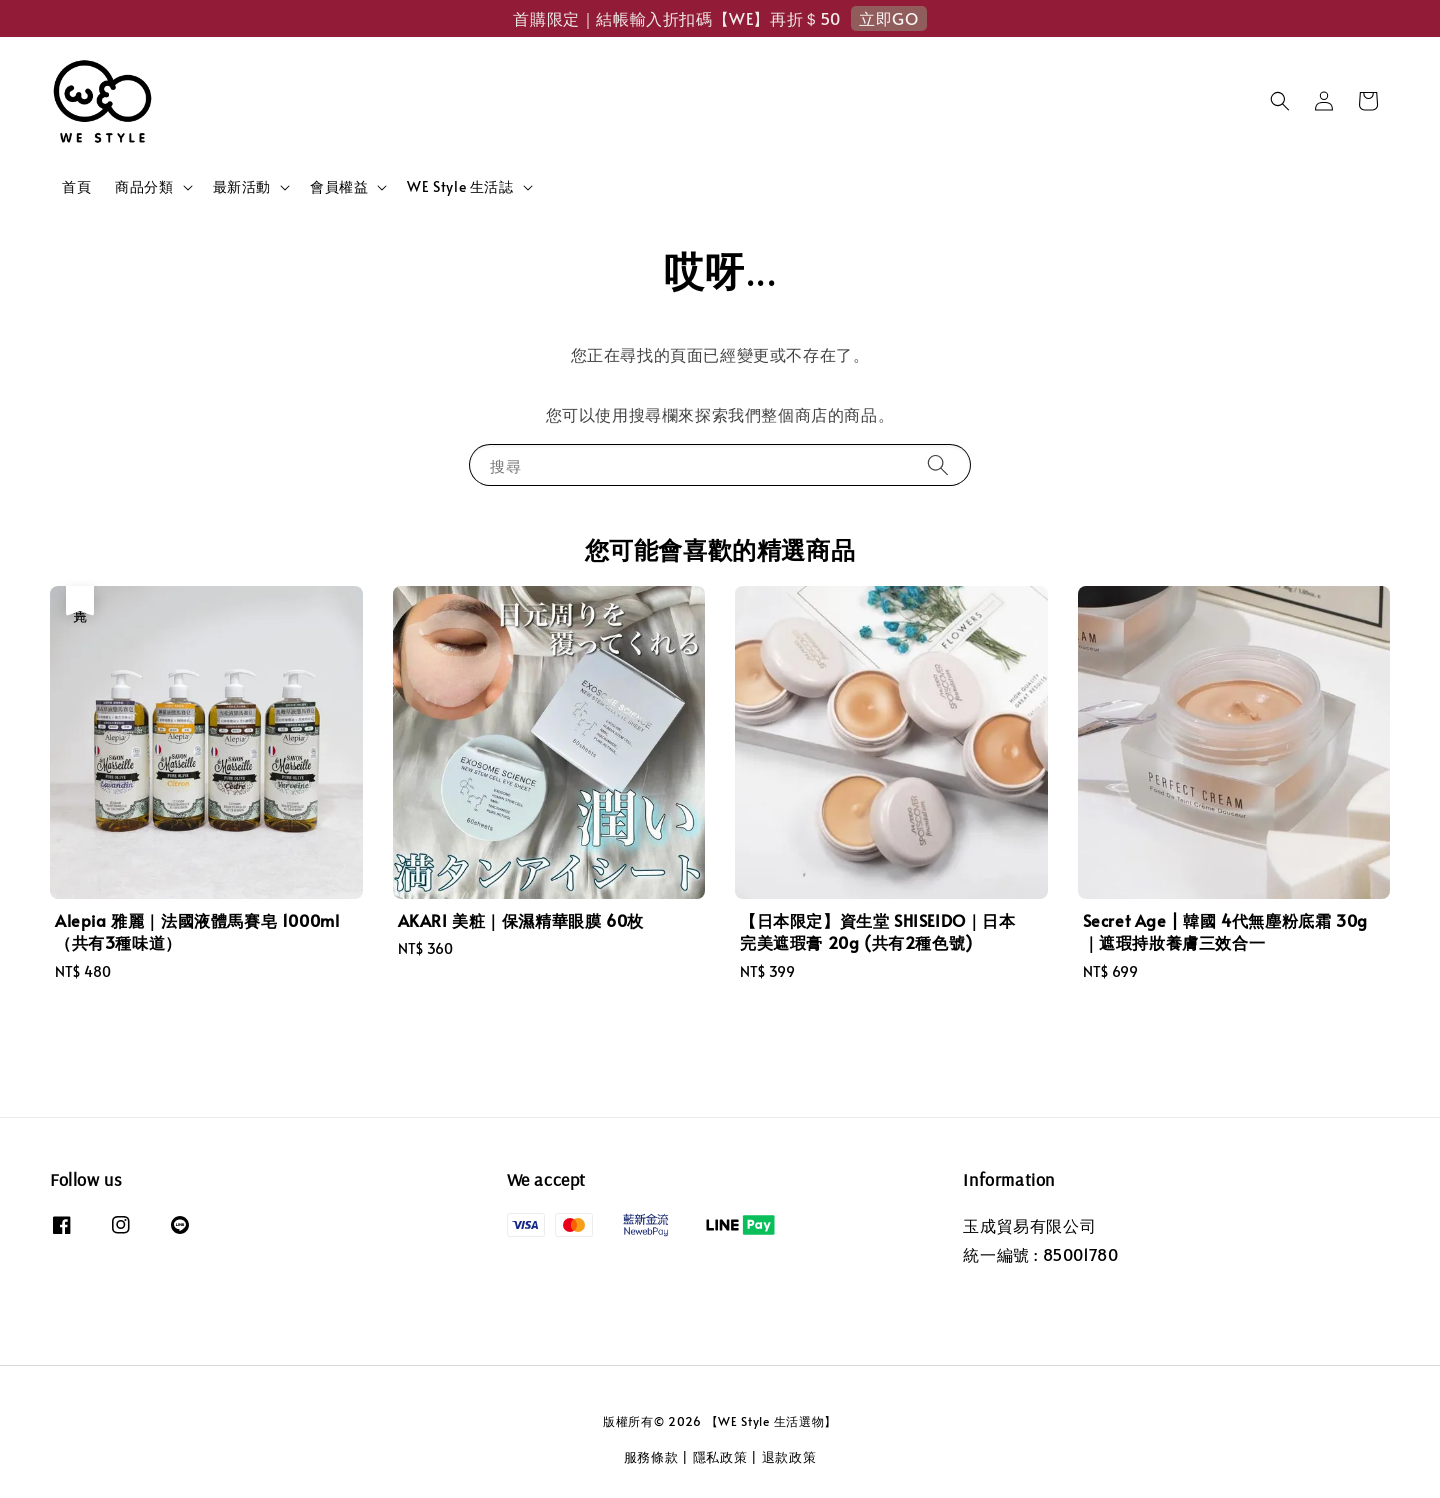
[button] (1280, 101)
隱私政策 (720, 1457)
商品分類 (144, 187)
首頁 (76, 186)
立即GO (888, 18)
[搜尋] (938, 464)
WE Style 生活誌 (460, 187)
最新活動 (242, 187)
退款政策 (789, 1457)
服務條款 (651, 1457)
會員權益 (339, 187)
